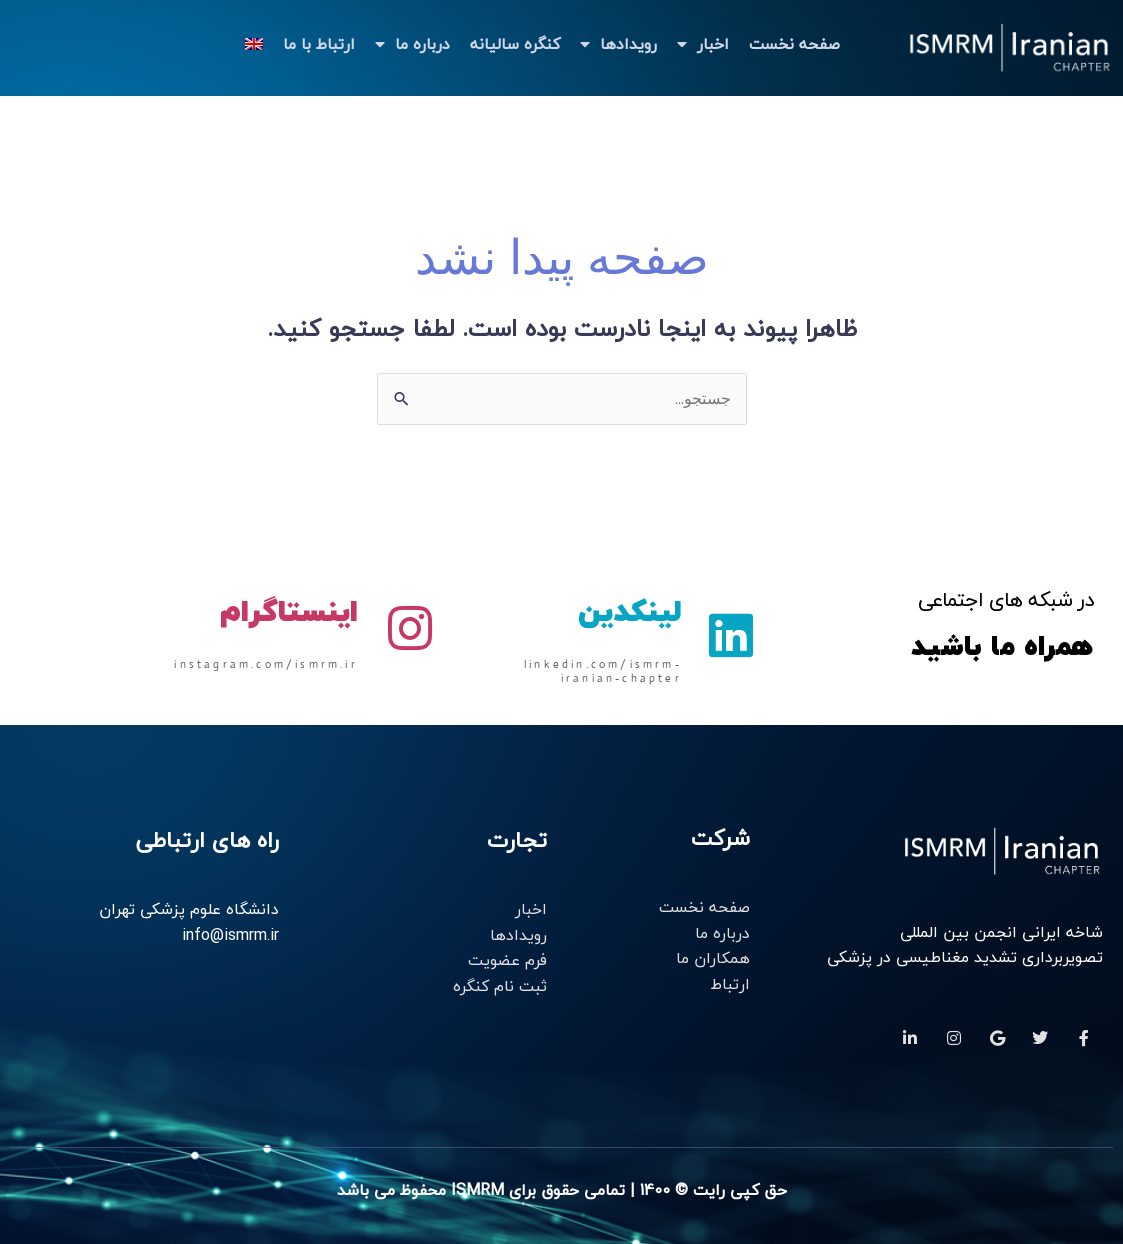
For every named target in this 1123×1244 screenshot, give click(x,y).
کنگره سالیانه (515, 44)
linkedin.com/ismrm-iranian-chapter (603, 671)
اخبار (703, 44)
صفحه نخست (794, 44)
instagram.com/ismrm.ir (265, 664)
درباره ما (412, 44)
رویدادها (618, 44)
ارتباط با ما (319, 44)
